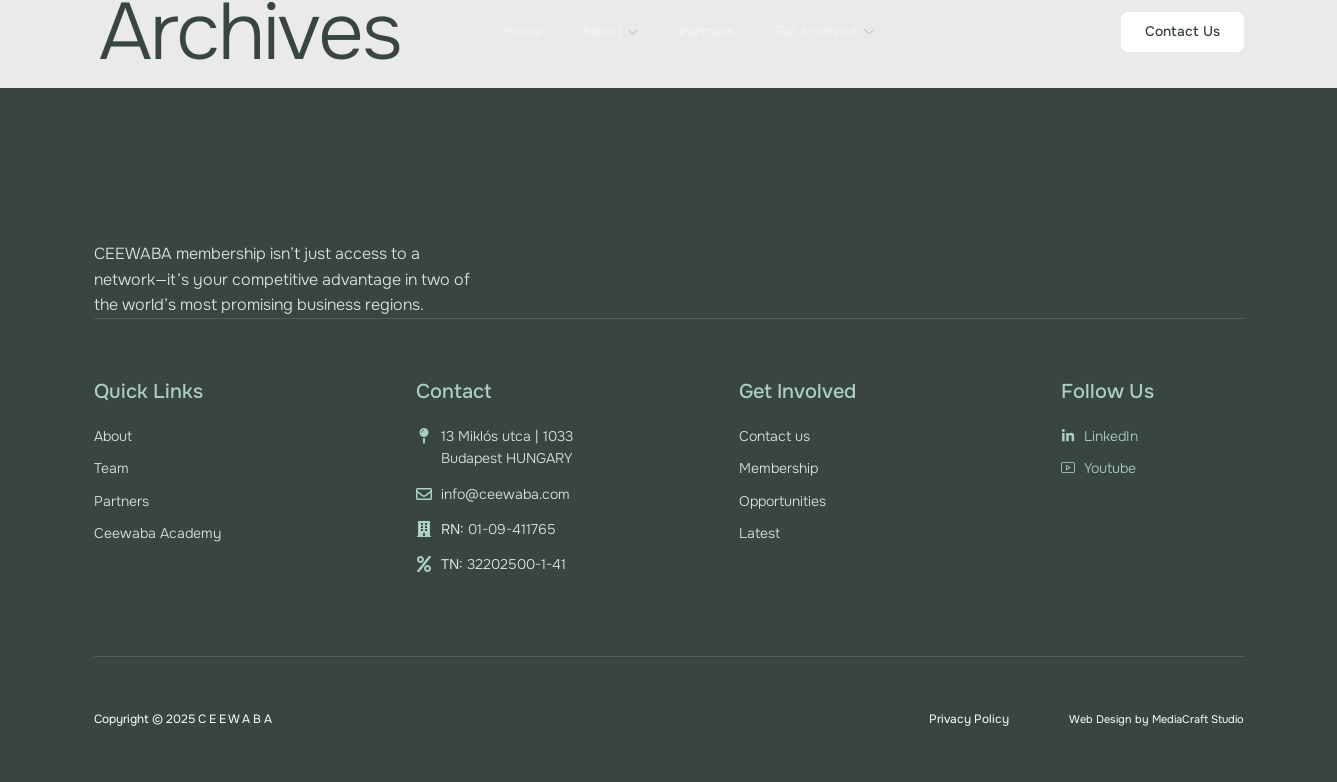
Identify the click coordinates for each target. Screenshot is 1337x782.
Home (523, 31)
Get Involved (823, 31)
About (610, 31)
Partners (705, 31)
